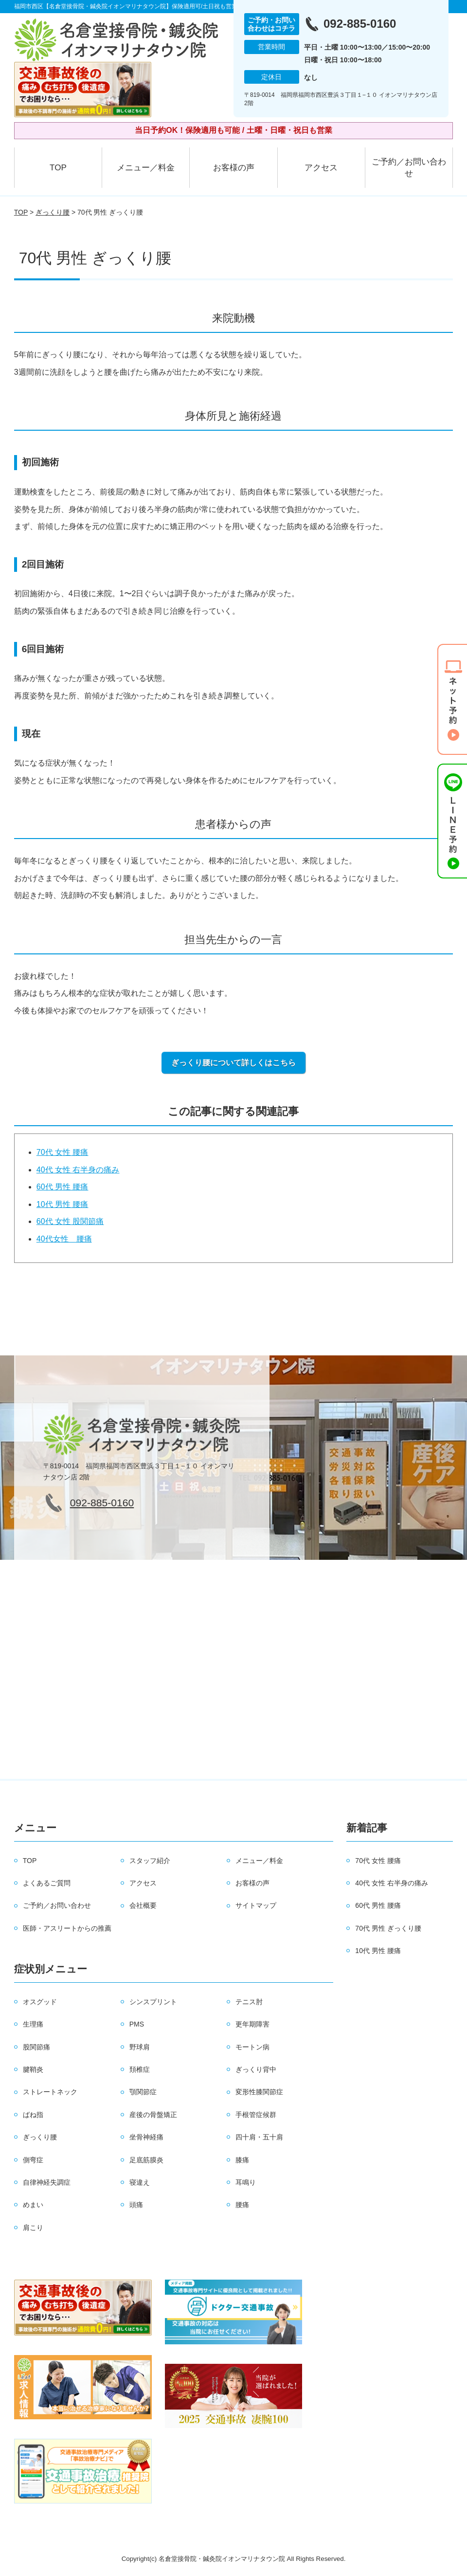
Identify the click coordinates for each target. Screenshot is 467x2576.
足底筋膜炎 (146, 2160)
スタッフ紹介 (149, 1860)
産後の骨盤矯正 (153, 2115)
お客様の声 (233, 167)
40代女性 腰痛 (64, 1239)
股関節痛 (36, 2047)
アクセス (321, 167)
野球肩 (139, 2047)
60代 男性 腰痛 (62, 1187)
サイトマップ (255, 1905)
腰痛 (242, 2205)
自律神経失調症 (47, 2182)
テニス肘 (249, 2002)
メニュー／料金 (146, 167)
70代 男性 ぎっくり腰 (388, 1928)
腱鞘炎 (33, 2069)
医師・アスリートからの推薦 (67, 1928)
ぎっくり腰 (53, 212)
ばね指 (33, 2115)
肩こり (33, 2227)
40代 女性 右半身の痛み (78, 1170)
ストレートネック (50, 2092)
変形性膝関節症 (259, 2092)
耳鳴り (245, 2182)
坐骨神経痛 (146, 2137)
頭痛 (136, 2205)
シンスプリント (153, 2002)
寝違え (139, 2182)
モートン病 (252, 2047)
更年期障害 (252, 2024)
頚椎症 (139, 2069)
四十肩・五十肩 (259, 2137)
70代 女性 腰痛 (62, 1152)
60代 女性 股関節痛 (70, 1221)
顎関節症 (143, 2092)
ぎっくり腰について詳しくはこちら (233, 1063)
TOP (58, 167)
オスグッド (40, 2002)
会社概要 (143, 1905)
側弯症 (33, 2160)
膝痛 (242, 2160)
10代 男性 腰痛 (62, 1204)
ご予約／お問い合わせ (409, 167)
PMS (136, 2024)
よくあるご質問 (47, 1883)
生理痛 (33, 2024)
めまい (33, 2205)
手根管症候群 (255, 2115)
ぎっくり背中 (255, 2069)
